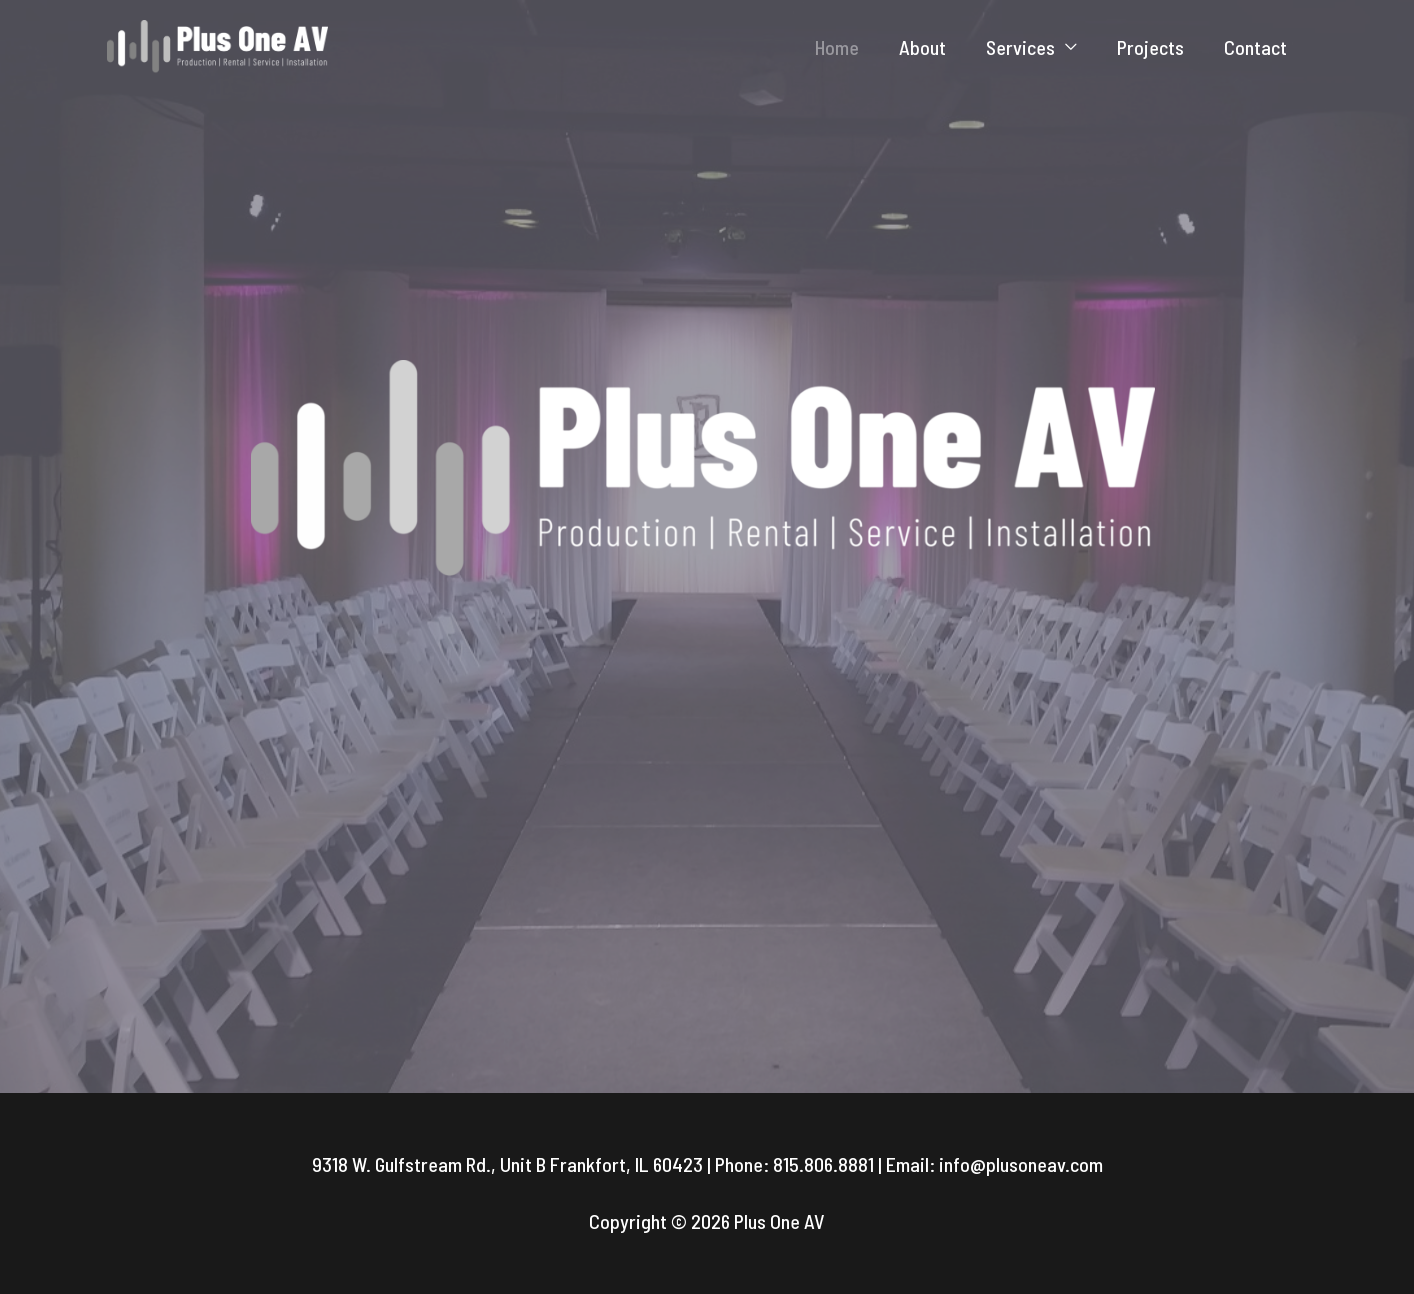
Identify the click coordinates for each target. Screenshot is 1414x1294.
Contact (1255, 47)
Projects (1150, 47)
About (922, 47)
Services (1020, 47)
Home (837, 47)
